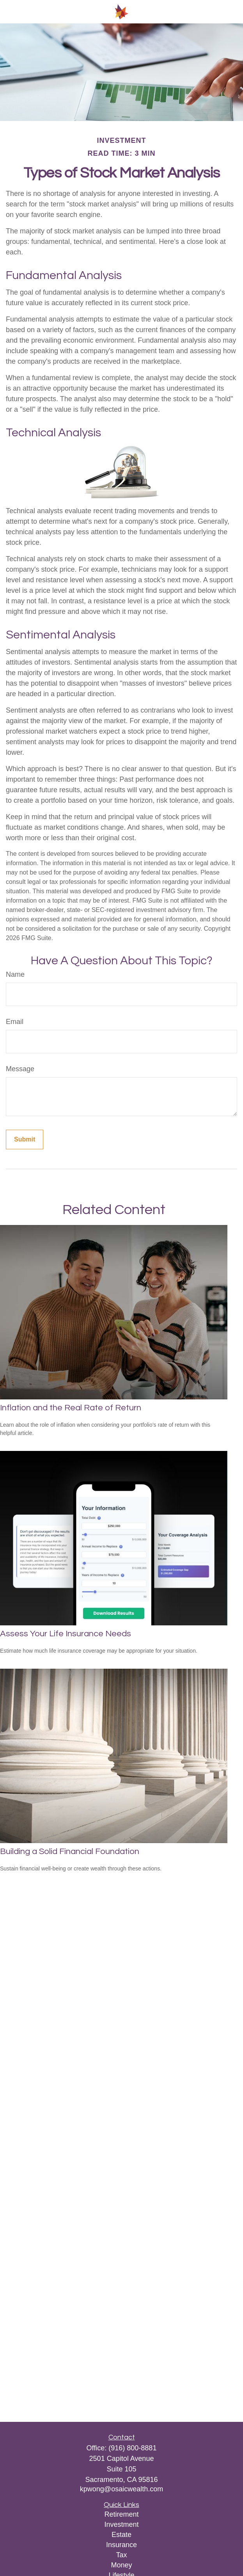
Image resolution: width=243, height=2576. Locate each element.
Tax (121, 2555)
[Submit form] (24, 1139)
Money (121, 2565)
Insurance (121, 2545)
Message (20, 1069)
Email (14, 1022)
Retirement (121, 2514)
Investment (121, 2524)
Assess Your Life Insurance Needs (65, 1633)
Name (15, 974)
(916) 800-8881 (132, 2448)
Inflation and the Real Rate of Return (70, 1407)
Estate (121, 2535)
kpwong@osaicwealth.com (121, 2489)
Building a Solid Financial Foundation (69, 1851)
